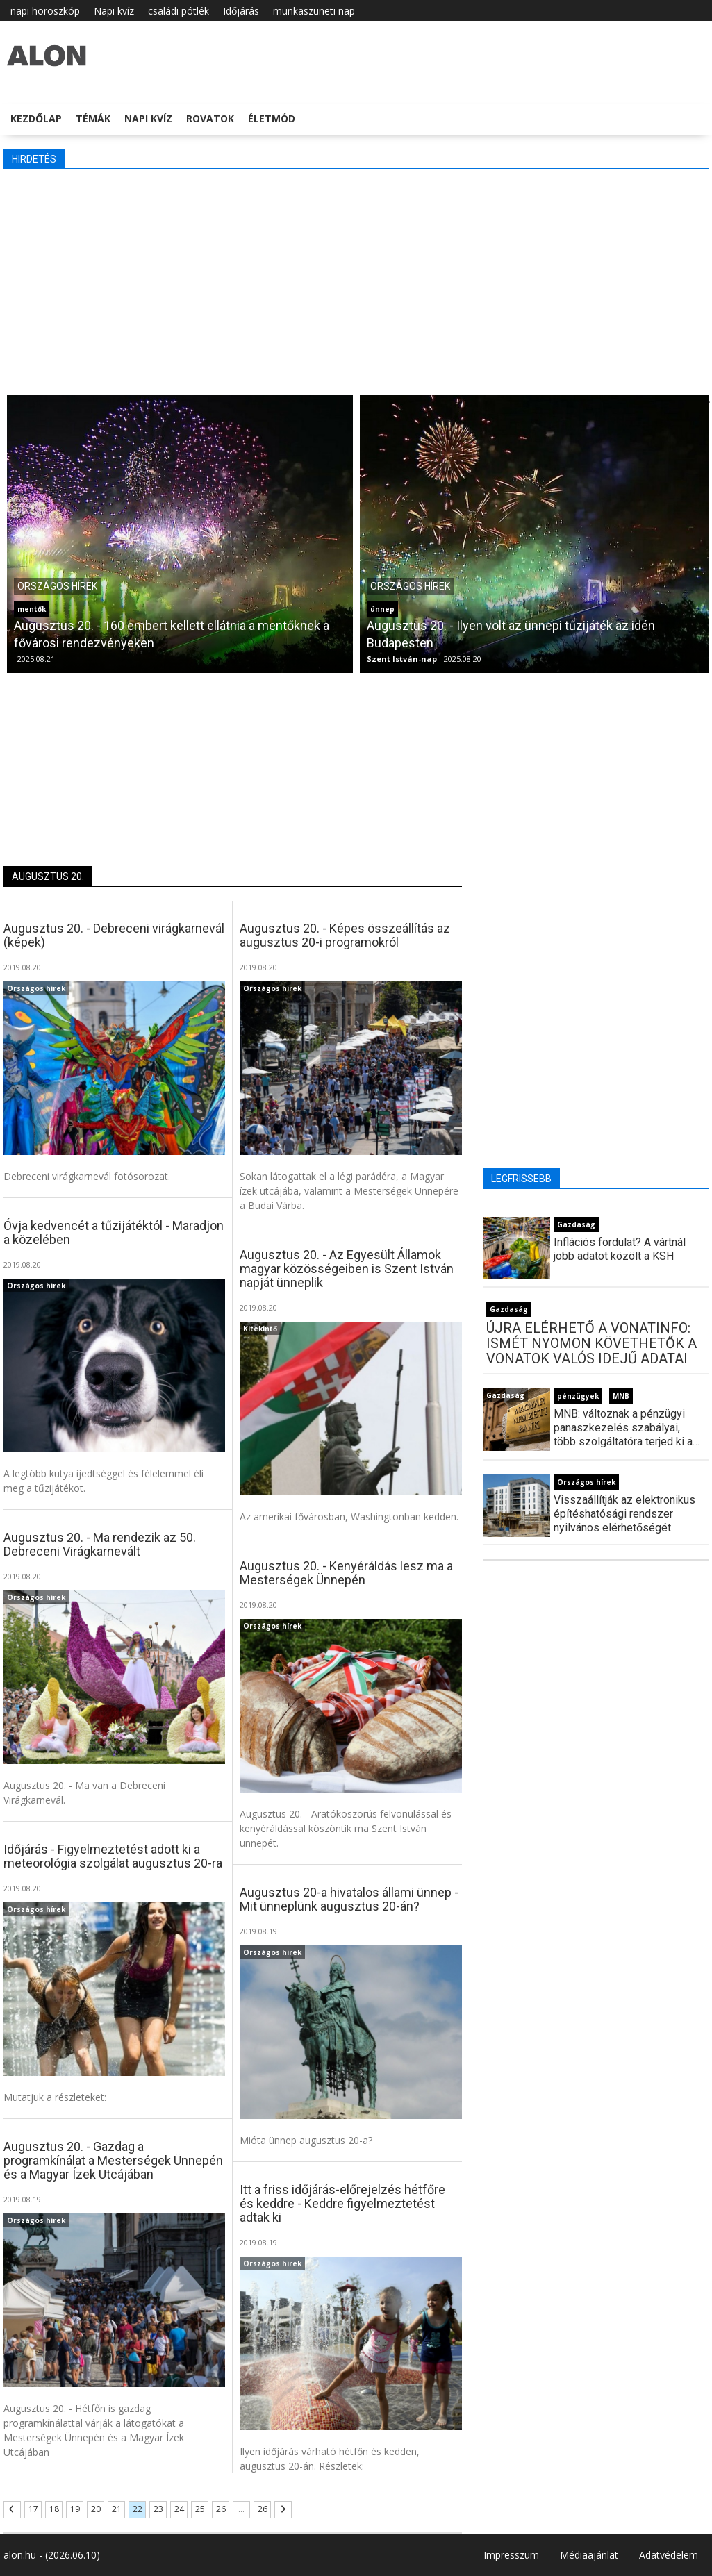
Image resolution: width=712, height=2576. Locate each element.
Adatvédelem (668, 2554)
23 (158, 2509)
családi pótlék (178, 10)
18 (54, 2509)
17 (33, 2509)
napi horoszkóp (45, 10)
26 (221, 2509)
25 (200, 2509)
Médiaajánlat (589, 2554)
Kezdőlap (36, 118)
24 (179, 2509)
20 (96, 2509)
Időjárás (241, 10)
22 (137, 2509)
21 (117, 2509)
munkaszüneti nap (314, 10)
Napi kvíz (114, 10)
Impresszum (511, 2554)
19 (75, 2509)
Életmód (271, 118)
